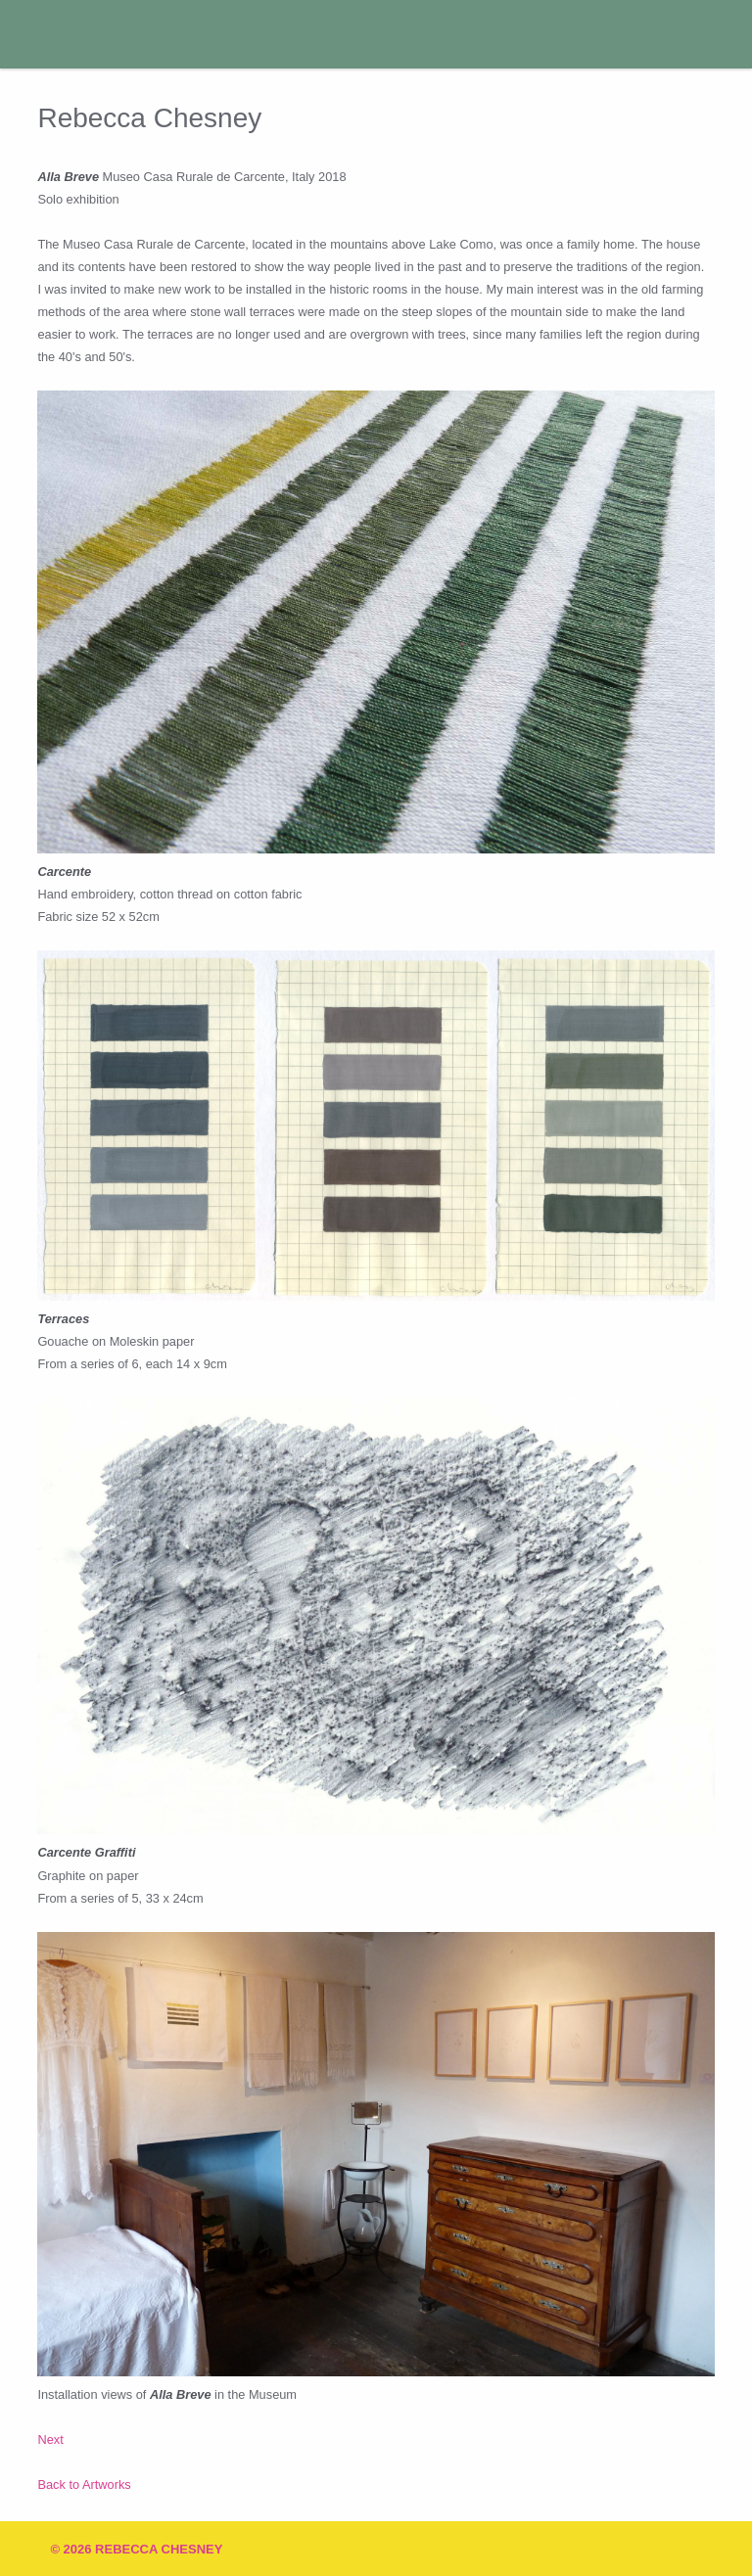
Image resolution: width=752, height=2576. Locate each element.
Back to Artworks (83, 2484)
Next (50, 2439)
